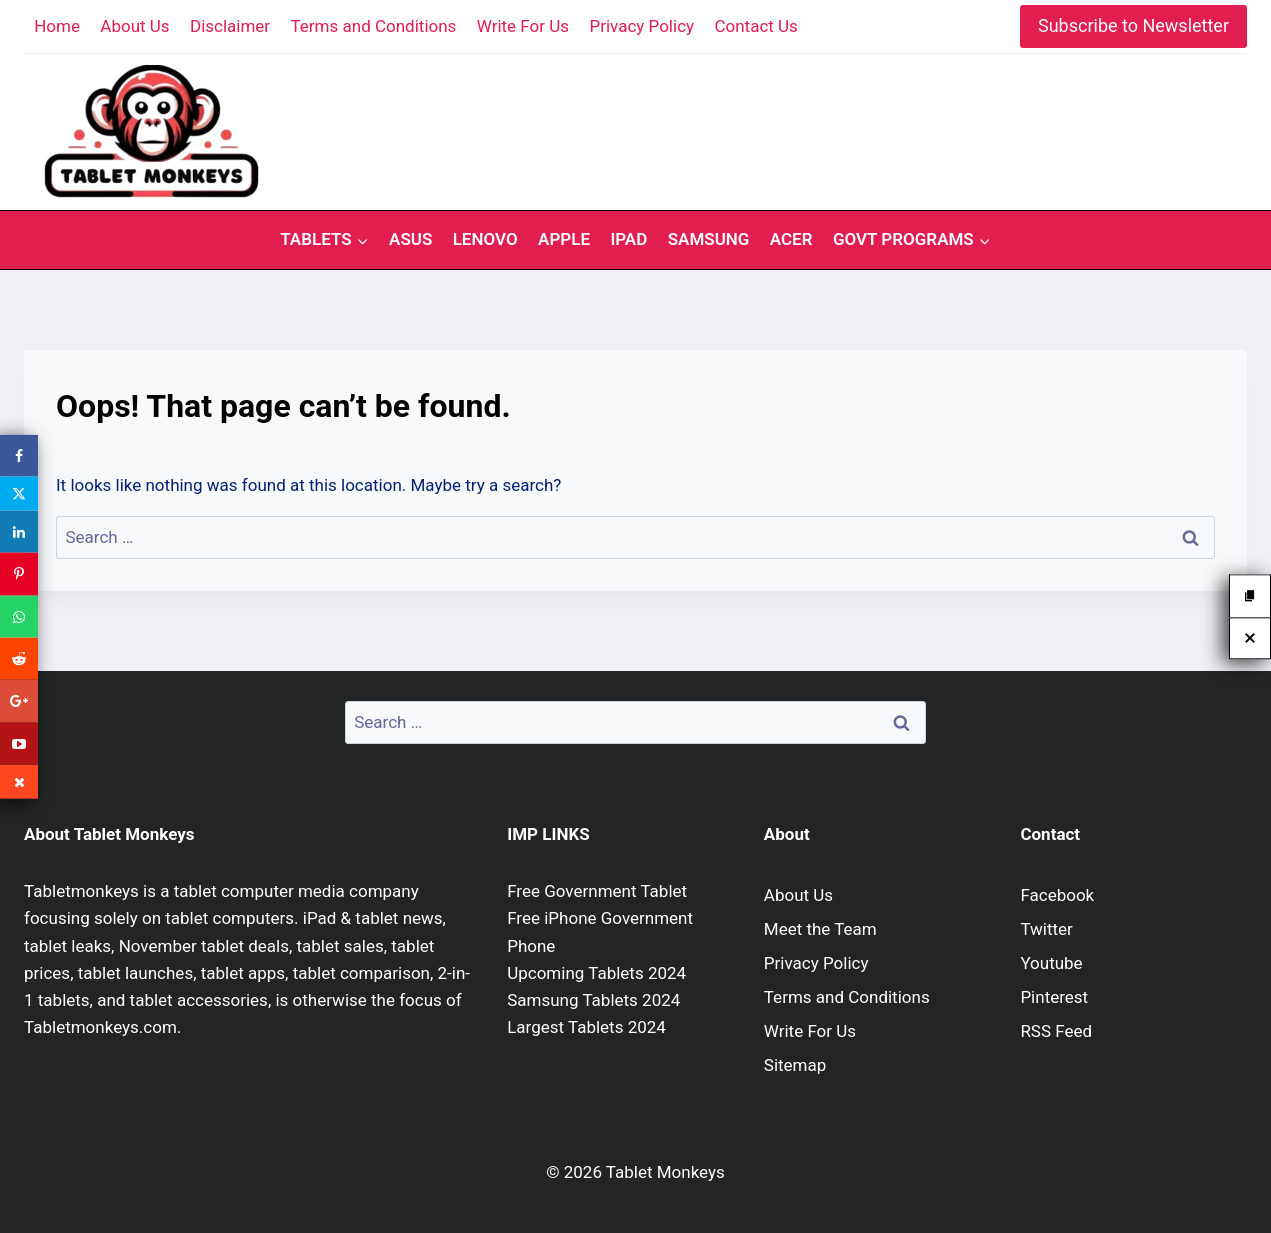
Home (57, 26)
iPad (628, 239)
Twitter (1046, 929)
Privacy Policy (641, 26)
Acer (791, 239)
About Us (134, 26)
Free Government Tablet (597, 891)
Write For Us (523, 26)
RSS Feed (1056, 1031)
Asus (410, 239)
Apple (564, 239)
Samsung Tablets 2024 (593, 1000)
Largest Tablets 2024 (586, 1027)
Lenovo (485, 239)
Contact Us (755, 26)
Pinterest (1054, 997)
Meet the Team (820, 929)
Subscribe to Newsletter (1133, 25)
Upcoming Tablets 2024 (596, 973)
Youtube (1051, 963)
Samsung (709, 239)
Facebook (1057, 895)
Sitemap (795, 1065)
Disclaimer (230, 26)
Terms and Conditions (374, 26)
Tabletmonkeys (81, 891)
